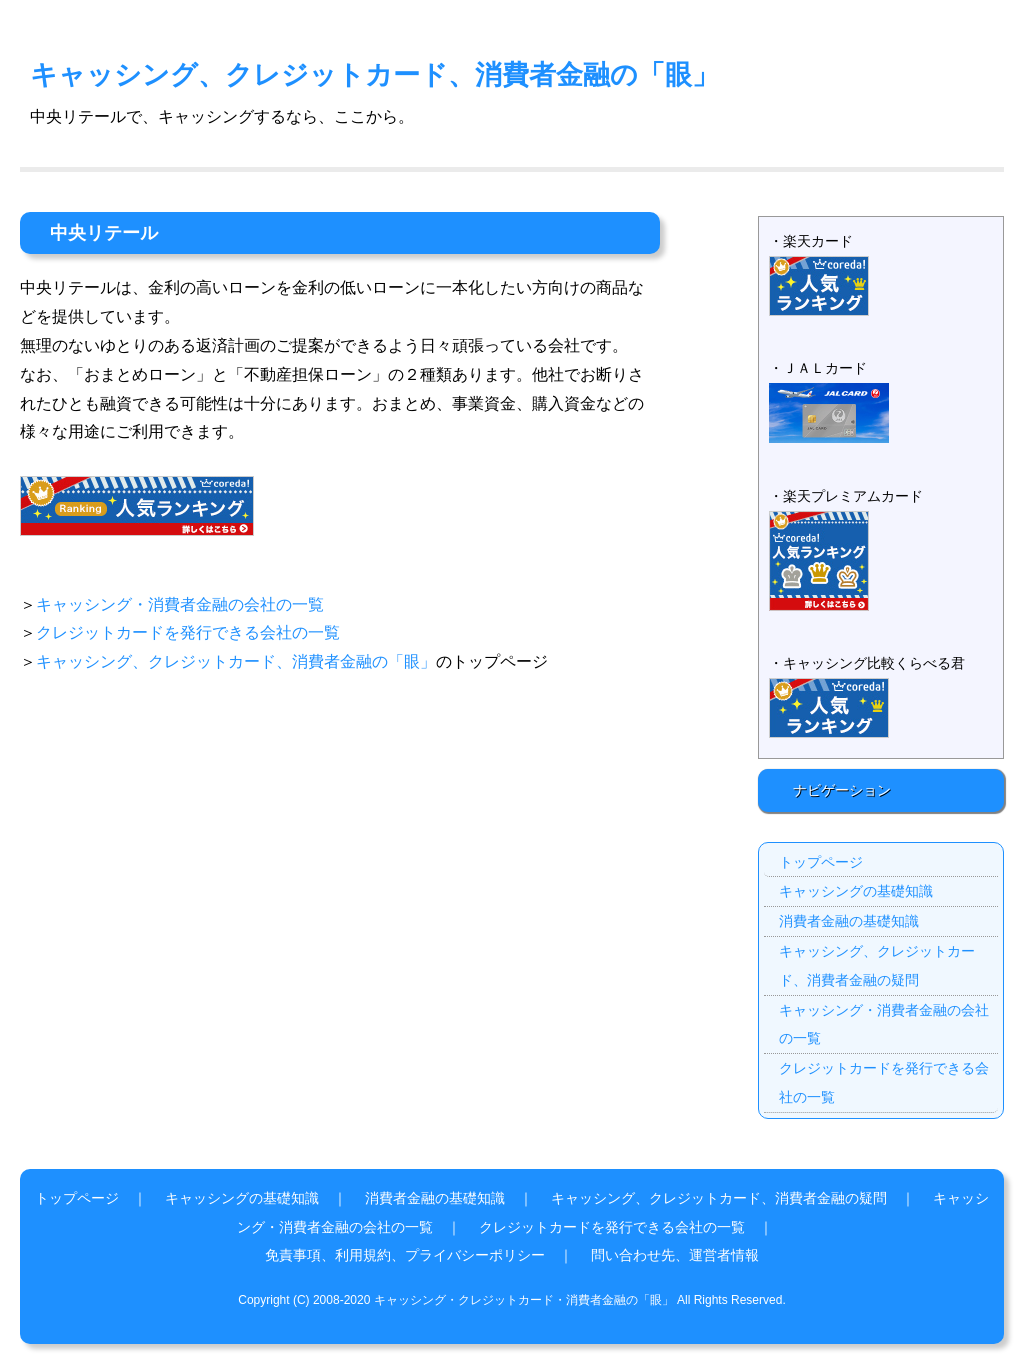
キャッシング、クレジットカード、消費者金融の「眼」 (374, 74)
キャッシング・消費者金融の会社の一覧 (180, 604)
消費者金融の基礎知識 (849, 921)
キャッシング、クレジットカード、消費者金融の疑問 (877, 965)
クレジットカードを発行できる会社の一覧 (188, 632)
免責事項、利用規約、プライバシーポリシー (405, 1255)
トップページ (821, 862)
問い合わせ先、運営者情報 (675, 1255)
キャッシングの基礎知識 (856, 891)
